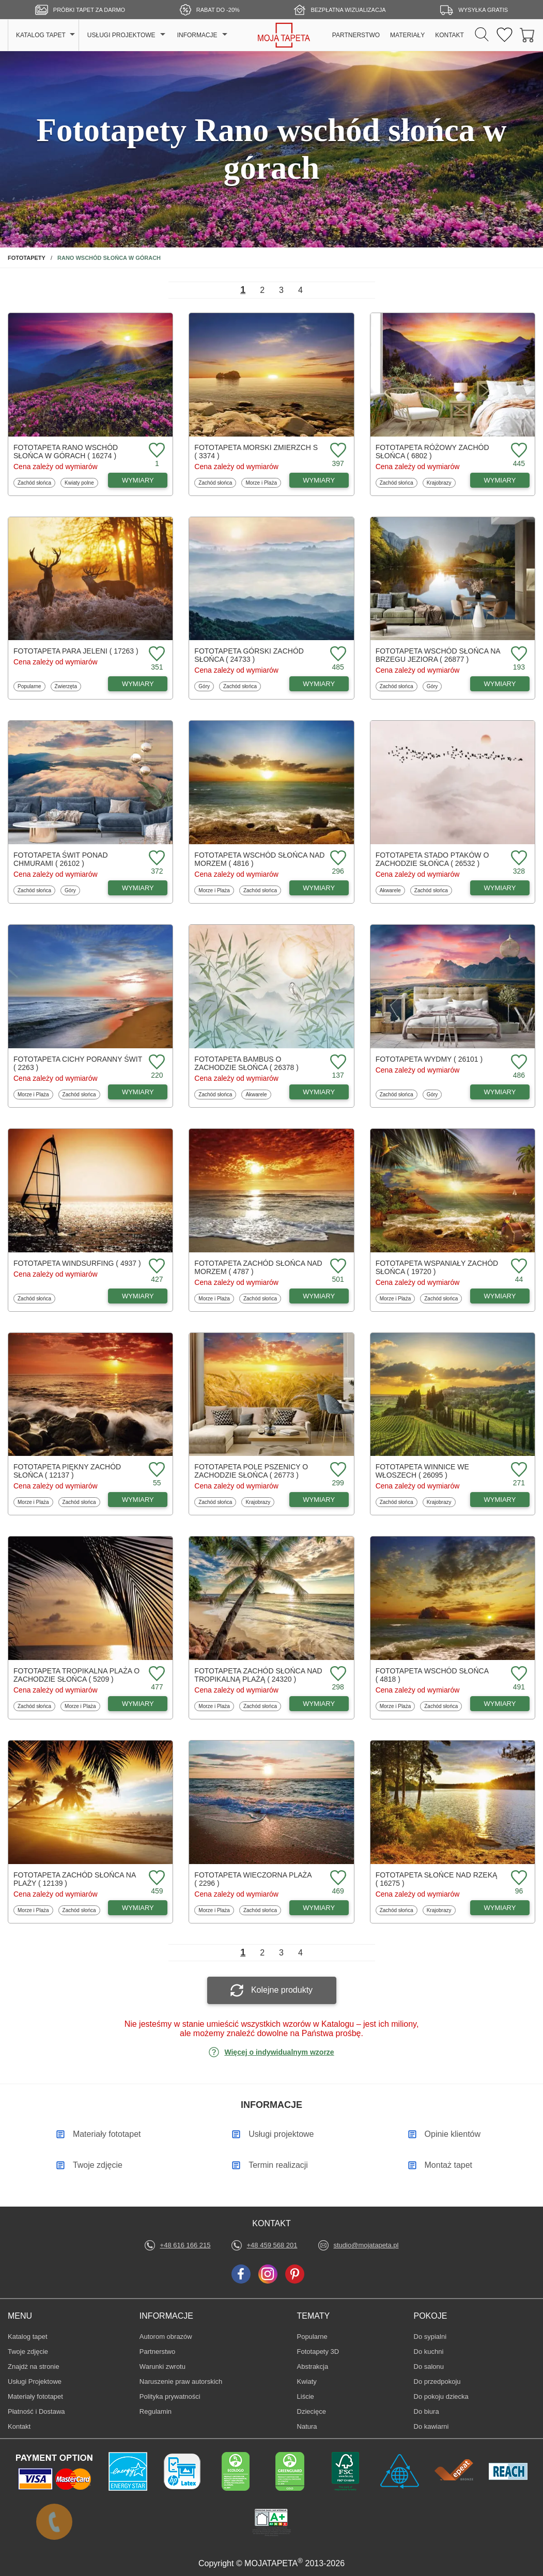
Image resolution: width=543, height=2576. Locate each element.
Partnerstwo (157, 2351)
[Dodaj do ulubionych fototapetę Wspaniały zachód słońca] (518, 1266)
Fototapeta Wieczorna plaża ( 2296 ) (252, 1879)
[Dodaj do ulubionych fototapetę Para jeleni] (155, 654)
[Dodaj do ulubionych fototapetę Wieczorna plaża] (337, 1878)
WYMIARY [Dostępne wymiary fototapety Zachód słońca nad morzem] (319, 1296)
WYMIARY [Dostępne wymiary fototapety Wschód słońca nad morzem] (319, 888)
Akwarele (391, 890)
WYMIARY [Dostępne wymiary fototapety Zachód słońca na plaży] (138, 1908)
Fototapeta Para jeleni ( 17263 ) (75, 651)
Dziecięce (312, 2411)
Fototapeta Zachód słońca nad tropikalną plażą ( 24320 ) (258, 1675)
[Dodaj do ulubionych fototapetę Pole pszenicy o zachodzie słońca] (337, 1470)
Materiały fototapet (35, 2396)
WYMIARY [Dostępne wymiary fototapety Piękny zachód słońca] (138, 1499)
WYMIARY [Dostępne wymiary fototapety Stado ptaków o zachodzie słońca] (500, 888)
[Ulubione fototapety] (505, 35)
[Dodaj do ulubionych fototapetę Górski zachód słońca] (337, 654)
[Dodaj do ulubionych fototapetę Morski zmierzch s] (337, 450)
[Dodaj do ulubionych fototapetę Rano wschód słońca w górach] (155, 450)
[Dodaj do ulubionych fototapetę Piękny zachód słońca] (155, 1470)
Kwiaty (312, 2381)
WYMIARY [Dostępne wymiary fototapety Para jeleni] (138, 684)
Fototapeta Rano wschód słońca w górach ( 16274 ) (65, 451)
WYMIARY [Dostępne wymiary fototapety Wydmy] (500, 1092)
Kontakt (19, 2426)
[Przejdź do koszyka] (527, 35)
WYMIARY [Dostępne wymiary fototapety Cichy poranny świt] (138, 1092)
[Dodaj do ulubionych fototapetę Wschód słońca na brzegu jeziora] (518, 654)
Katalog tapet (28, 2336)
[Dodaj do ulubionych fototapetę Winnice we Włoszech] (518, 1470)
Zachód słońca (34, 482)
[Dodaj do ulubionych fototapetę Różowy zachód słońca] (518, 450)
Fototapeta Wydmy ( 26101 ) (429, 1059)
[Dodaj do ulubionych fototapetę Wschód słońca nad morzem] (337, 858)
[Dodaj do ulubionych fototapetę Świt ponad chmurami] (155, 858)
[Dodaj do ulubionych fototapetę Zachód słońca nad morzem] (337, 1266)
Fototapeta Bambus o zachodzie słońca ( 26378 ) (246, 1063)
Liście (312, 2396)
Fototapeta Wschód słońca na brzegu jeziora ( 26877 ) (438, 655)
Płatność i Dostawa (36, 2411)
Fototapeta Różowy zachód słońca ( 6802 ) (432, 451)
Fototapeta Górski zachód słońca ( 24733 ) (249, 655)
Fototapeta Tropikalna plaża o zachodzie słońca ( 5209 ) (76, 1675)
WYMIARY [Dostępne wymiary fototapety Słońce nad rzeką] (500, 1908)
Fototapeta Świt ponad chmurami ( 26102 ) (60, 859)
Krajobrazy (439, 482)
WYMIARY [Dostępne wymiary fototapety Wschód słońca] (500, 1704)
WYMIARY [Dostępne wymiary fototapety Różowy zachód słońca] (500, 480)
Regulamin (155, 2411)
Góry (206, 686)
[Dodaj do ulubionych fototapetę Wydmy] (518, 1062)
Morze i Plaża (261, 482)
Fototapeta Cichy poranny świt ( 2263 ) (77, 1063)
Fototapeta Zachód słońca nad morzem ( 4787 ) (258, 1267)
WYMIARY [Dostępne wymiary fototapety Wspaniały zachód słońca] (500, 1296)
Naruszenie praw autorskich (180, 2381)
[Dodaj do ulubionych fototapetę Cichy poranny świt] (155, 1062)
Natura (312, 2426)
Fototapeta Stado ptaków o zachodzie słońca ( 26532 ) (432, 859)
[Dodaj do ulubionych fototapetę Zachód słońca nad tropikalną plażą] (337, 1674)
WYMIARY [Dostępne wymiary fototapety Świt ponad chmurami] (138, 888)
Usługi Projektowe (34, 2381)
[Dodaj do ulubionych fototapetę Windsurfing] (155, 1266)
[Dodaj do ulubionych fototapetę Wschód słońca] (518, 1674)
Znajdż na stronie (33, 2366)
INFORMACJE (197, 35)
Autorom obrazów (165, 2336)
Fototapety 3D (318, 2351)
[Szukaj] (482, 35)
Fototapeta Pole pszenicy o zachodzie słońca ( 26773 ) (251, 1471)
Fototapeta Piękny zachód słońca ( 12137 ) (67, 1471)
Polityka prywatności (169, 2396)
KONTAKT (449, 35)
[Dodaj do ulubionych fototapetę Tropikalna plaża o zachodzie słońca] (155, 1674)
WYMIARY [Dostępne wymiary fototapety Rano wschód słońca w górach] (138, 480)
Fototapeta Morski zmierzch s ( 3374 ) (256, 451)
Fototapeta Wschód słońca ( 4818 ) (432, 1675)
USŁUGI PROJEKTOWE (121, 35)
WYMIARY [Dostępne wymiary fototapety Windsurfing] (138, 1296)
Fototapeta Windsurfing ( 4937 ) (77, 1263)
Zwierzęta (66, 686)
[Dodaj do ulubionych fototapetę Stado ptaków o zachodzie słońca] (518, 858)
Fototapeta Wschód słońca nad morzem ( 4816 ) (259, 859)
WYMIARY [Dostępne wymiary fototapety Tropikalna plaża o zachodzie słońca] (138, 1704)
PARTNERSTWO (356, 35)
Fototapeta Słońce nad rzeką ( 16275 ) (437, 1879)
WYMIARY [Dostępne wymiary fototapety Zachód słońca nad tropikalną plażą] (319, 1704)
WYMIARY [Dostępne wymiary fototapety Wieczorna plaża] (319, 1908)
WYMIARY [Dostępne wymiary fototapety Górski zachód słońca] (319, 684)
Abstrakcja (313, 2366)
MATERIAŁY (407, 35)
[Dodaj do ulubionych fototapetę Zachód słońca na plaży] (155, 1878)
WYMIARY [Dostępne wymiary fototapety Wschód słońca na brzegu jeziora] (500, 684)
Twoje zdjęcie (28, 2351)
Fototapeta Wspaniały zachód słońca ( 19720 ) (437, 1267)
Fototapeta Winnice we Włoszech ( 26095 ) (422, 1471)
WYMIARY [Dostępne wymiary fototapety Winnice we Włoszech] (500, 1499)
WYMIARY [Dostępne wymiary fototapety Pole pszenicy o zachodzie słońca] (319, 1499)
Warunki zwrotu (162, 2366)
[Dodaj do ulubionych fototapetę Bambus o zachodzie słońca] (337, 1062)
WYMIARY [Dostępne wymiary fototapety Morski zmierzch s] (319, 480)
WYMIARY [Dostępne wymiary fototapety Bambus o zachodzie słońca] (319, 1092)
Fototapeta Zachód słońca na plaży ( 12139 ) (74, 1879)
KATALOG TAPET (41, 35)
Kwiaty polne (79, 482)
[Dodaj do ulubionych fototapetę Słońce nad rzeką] (518, 1878)
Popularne (29, 686)
